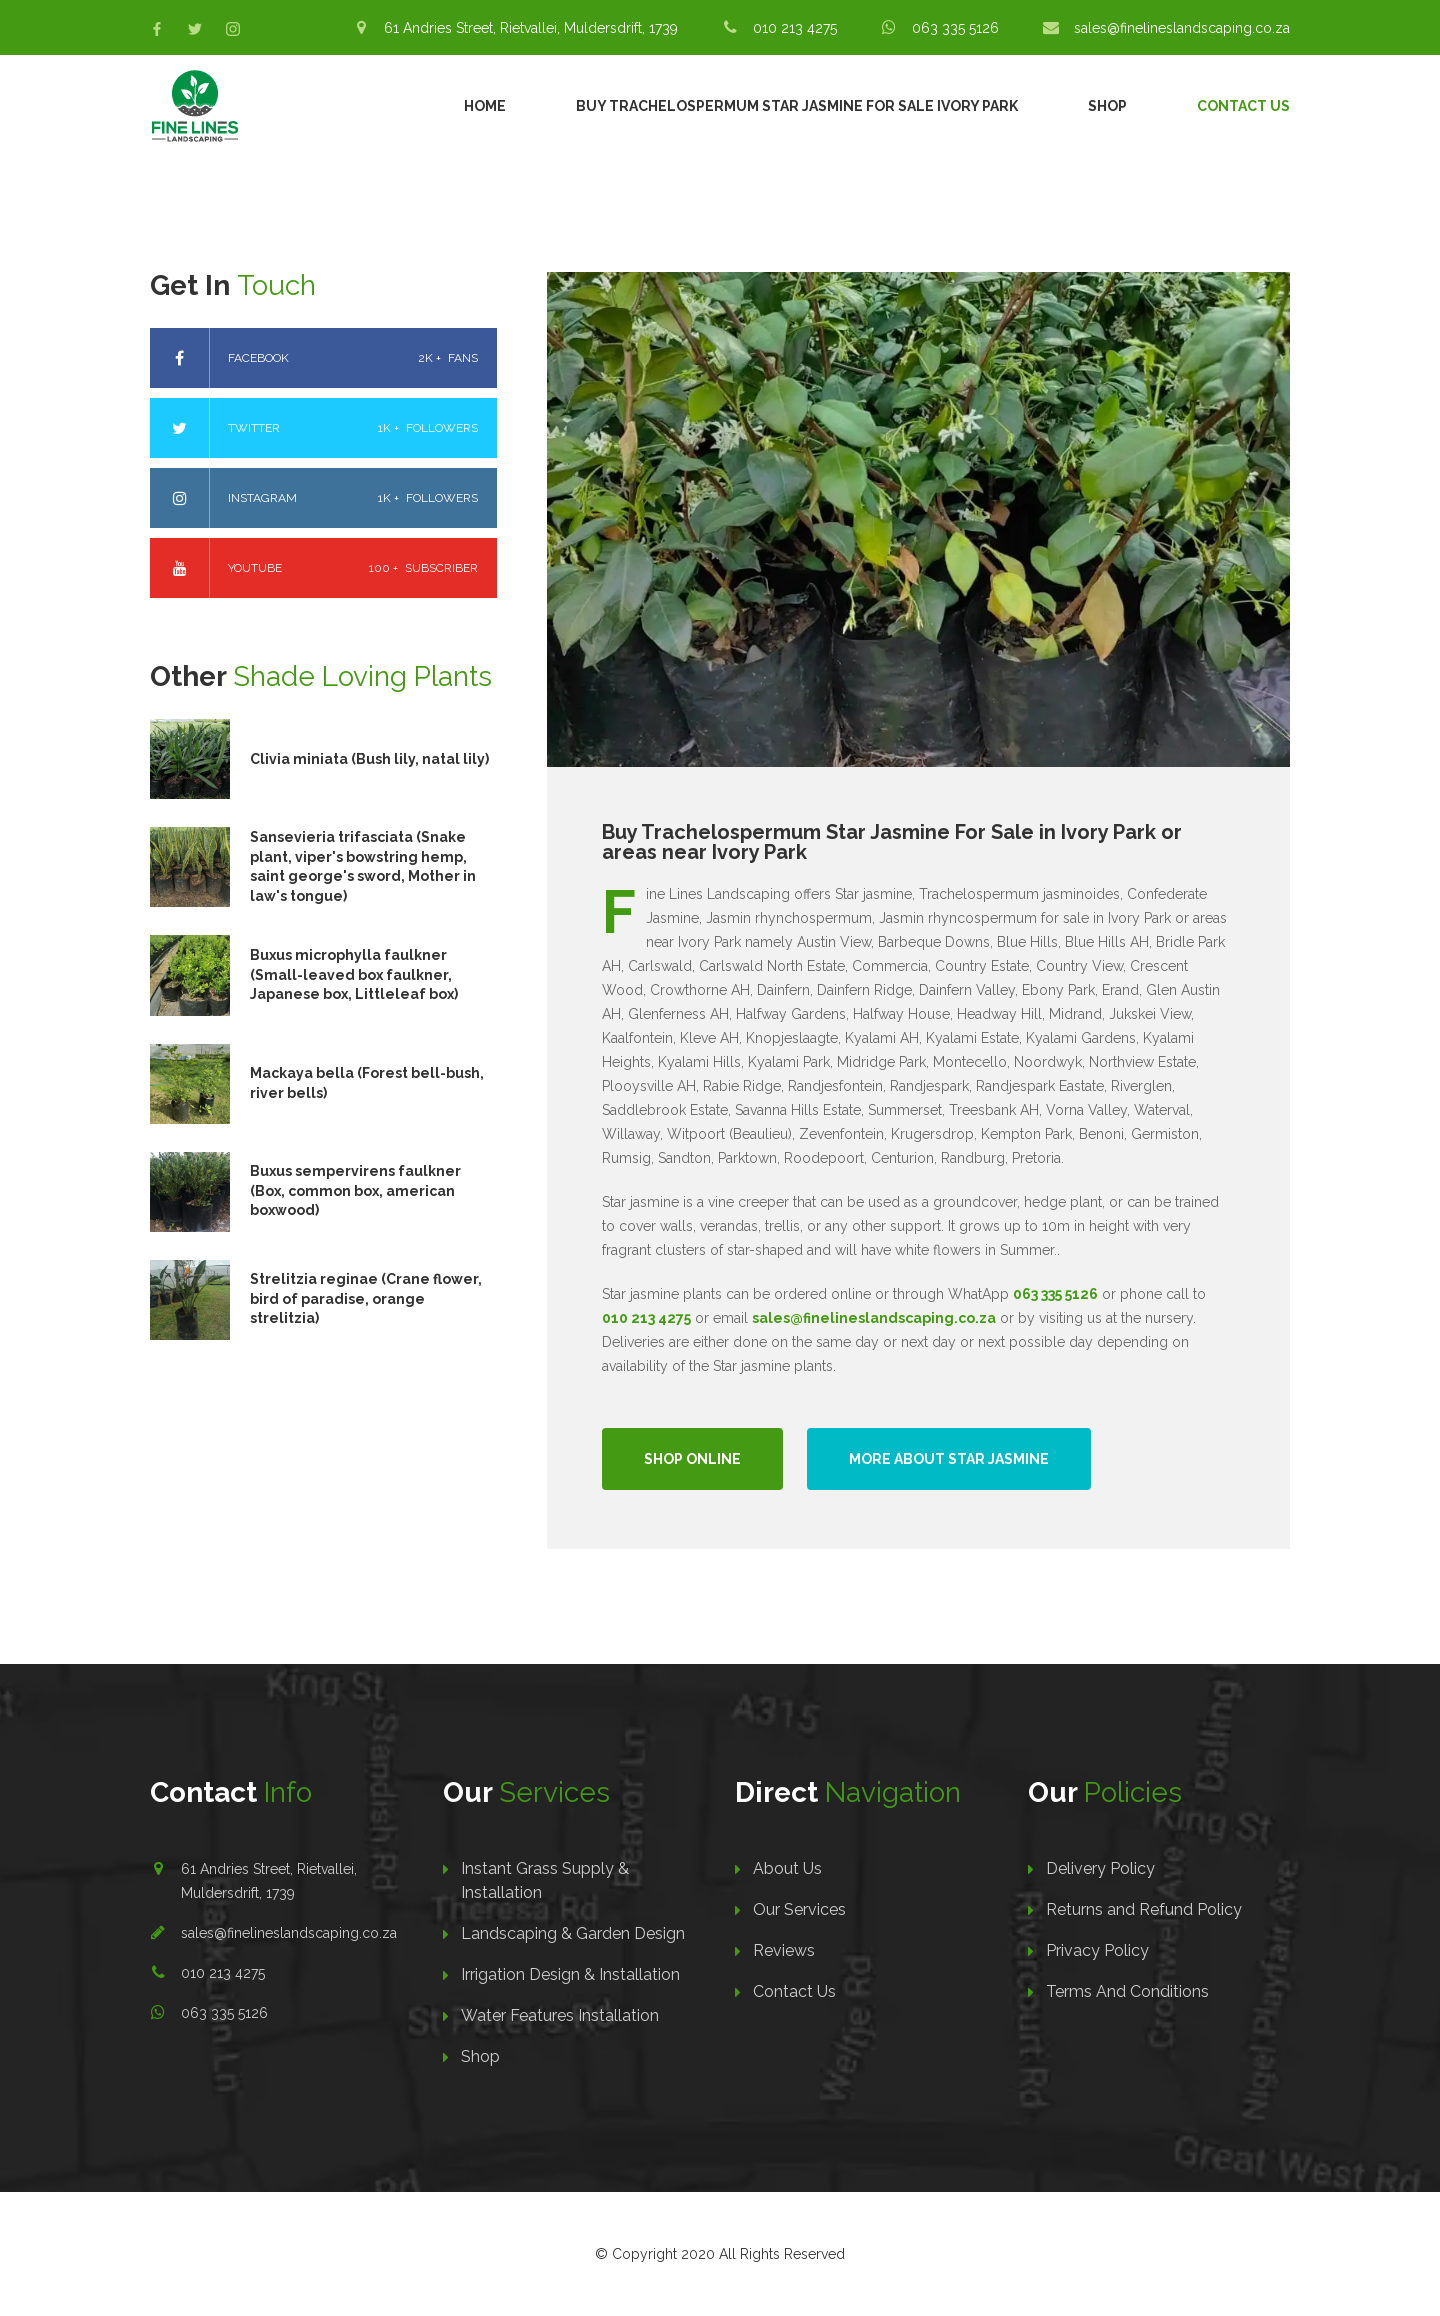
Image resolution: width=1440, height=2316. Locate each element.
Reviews (784, 1950)
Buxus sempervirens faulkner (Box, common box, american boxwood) (355, 1190)
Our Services (799, 1909)
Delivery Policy (1100, 1868)
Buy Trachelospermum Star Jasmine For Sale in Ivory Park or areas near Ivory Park (892, 842)
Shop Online (692, 1459)
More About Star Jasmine (949, 1459)
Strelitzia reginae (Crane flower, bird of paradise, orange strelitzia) (366, 1298)
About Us (787, 1868)
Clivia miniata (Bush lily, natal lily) (369, 759)
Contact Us (1243, 106)
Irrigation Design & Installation (570, 1974)
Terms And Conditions (1127, 1991)
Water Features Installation (560, 2015)
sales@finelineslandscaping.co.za (289, 1933)
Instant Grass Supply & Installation (545, 1880)
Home (485, 106)
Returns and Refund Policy (1144, 1909)
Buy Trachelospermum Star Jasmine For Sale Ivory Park (797, 106)
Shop (1107, 106)
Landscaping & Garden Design (573, 1933)
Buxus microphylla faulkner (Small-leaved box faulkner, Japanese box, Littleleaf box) (354, 974)
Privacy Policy (1097, 1950)
